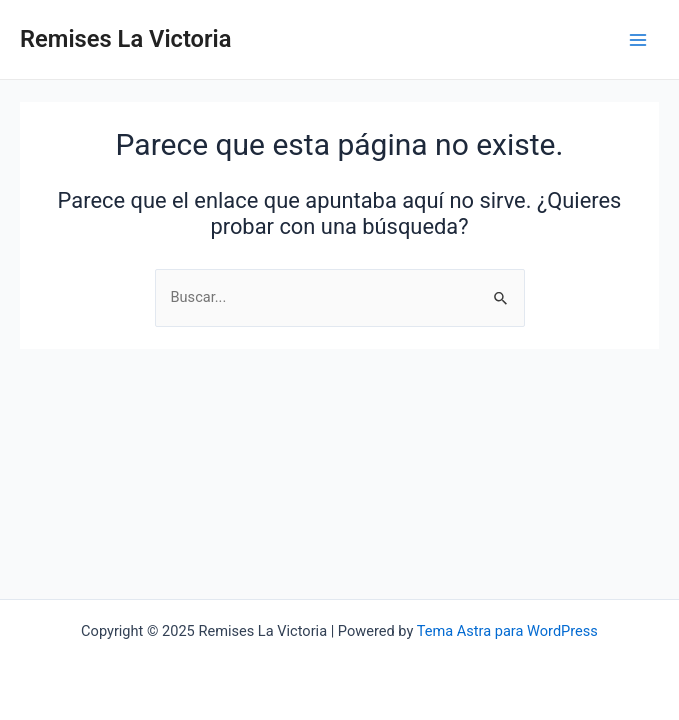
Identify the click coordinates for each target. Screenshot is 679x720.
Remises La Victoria (125, 39)
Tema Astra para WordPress (507, 631)
